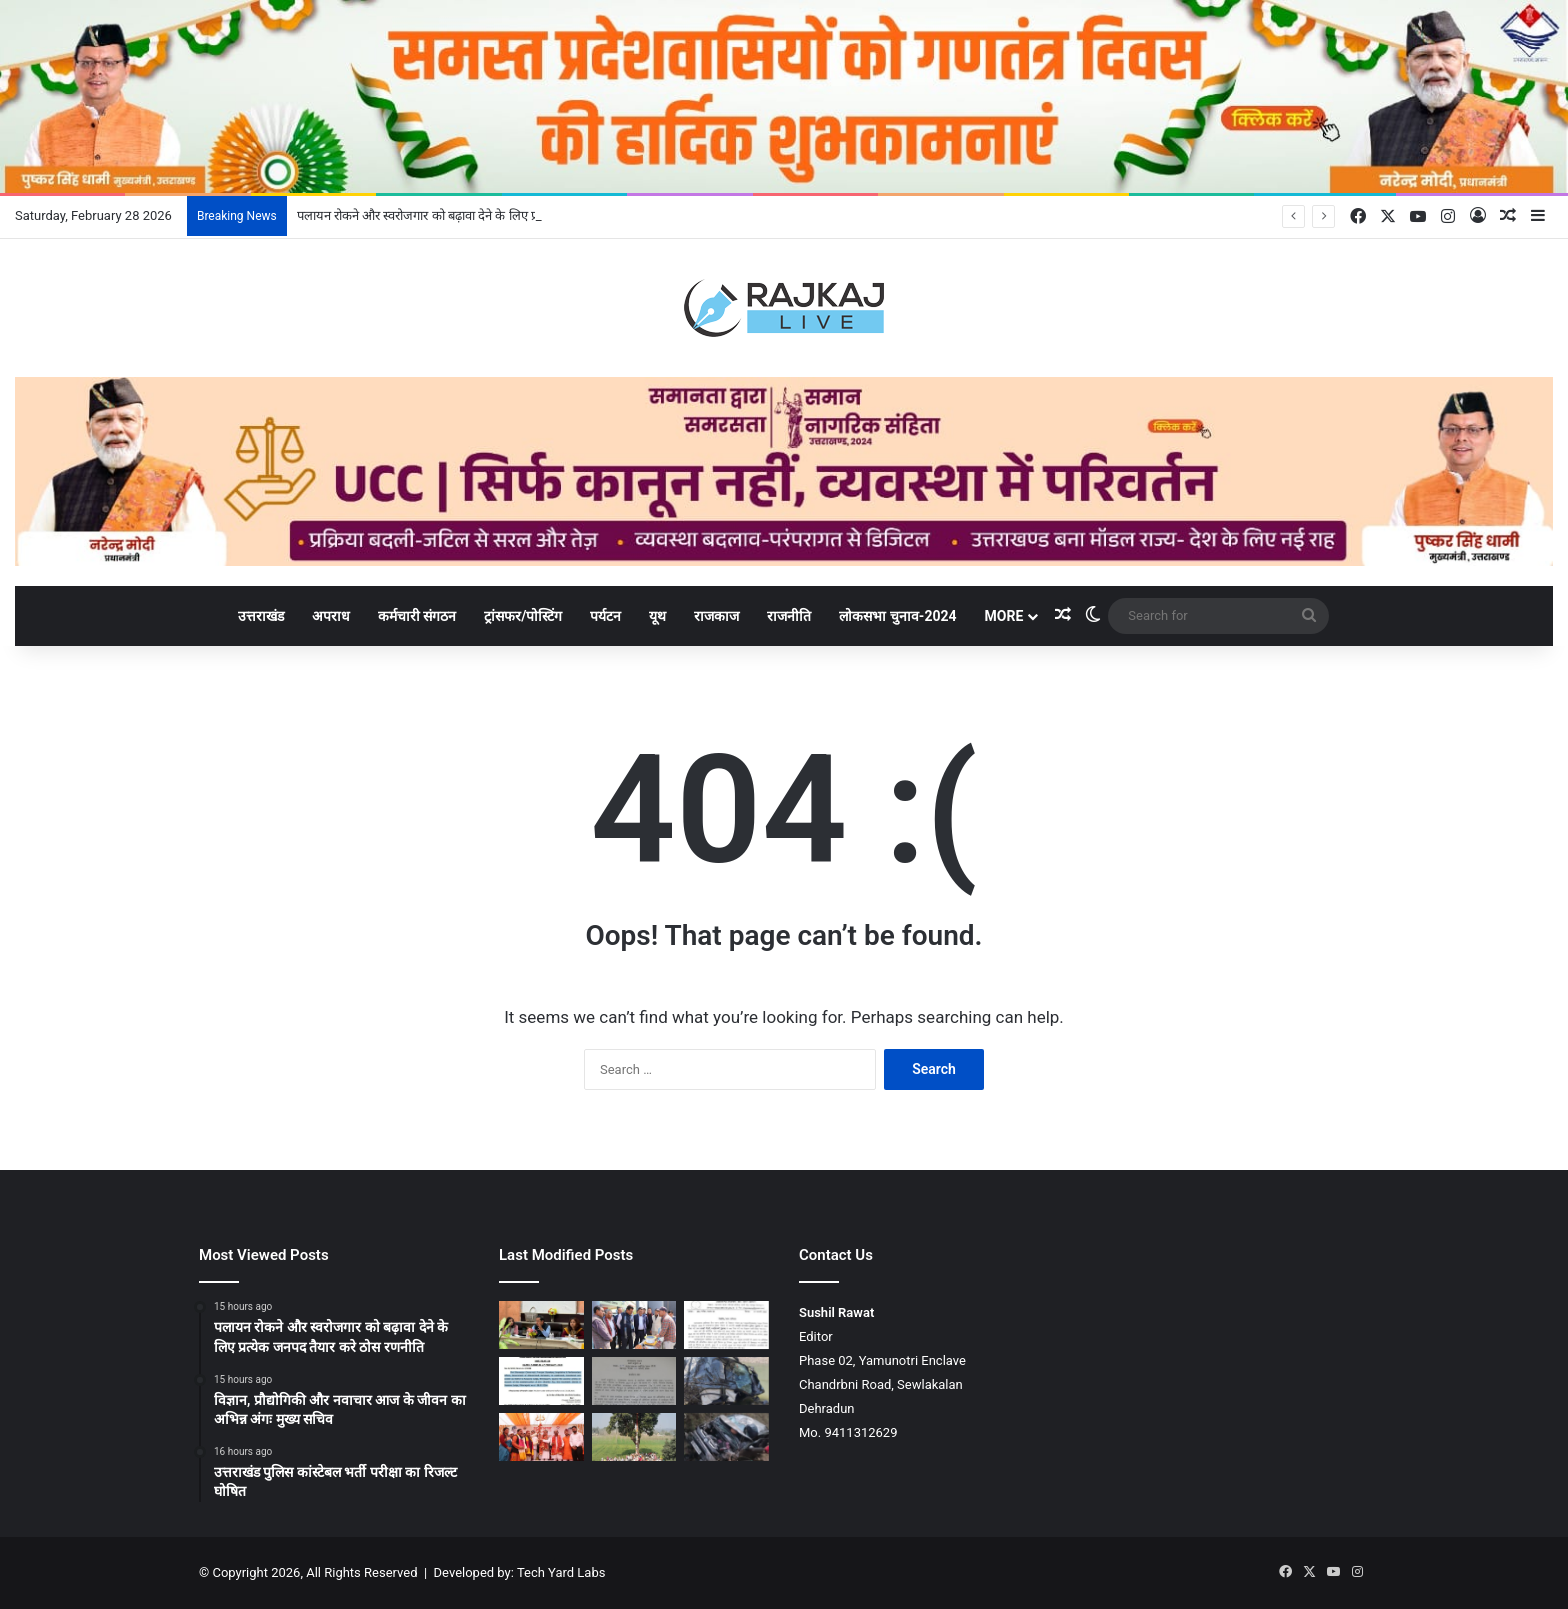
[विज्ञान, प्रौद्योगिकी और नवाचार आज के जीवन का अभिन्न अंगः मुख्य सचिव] (634, 1325)
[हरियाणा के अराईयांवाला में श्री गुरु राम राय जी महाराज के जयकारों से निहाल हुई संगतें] (634, 1437)
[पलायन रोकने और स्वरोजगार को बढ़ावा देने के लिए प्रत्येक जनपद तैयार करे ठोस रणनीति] (541, 1325)
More (1004, 616)
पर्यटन (605, 616)
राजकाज (716, 616)
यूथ (657, 616)
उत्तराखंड (261, 616)
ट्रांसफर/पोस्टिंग (523, 616)
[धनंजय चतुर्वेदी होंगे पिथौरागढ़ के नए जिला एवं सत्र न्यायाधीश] (541, 1381)
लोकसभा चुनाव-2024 (897, 616)
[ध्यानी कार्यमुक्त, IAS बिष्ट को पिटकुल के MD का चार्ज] (634, 1381)
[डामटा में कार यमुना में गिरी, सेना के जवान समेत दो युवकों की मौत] (726, 1381)
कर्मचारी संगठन (417, 616)
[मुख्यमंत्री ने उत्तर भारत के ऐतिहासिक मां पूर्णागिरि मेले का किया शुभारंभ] (541, 1437)
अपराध (331, 616)
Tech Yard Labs (561, 1572)
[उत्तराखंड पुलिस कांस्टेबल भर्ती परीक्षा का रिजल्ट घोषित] (726, 1325)
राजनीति (789, 616)
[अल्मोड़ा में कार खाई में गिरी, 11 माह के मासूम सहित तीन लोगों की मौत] (726, 1437)
